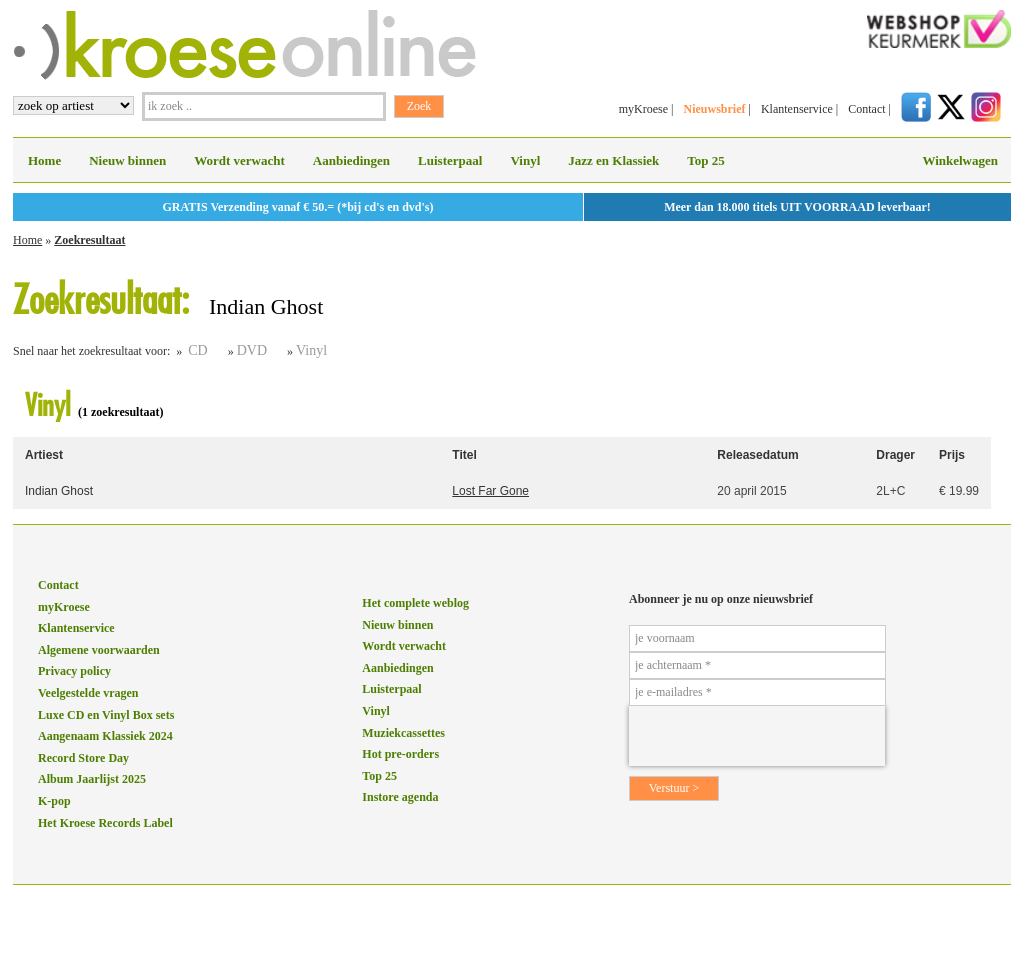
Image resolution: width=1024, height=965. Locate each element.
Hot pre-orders (400, 754)
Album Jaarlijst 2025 (92, 779)
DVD (252, 350)
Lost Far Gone (490, 491)
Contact (866, 109)
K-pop (54, 801)
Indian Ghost (59, 491)
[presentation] (757, 736)
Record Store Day (83, 758)
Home (44, 160)
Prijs (952, 455)
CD (197, 350)
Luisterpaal (450, 160)
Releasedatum (757, 455)
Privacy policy (74, 671)
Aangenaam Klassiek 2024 (105, 736)
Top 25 (705, 160)
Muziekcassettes (403, 733)
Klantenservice (797, 109)
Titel (464, 455)
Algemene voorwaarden (99, 650)
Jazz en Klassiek (613, 160)
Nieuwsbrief (714, 109)
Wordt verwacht (239, 160)
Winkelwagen (960, 160)
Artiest (44, 455)
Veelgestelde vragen (88, 693)
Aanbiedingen (351, 160)
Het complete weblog (415, 603)
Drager (895, 455)
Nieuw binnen (127, 160)
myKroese (643, 109)
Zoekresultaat (89, 240)
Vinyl (525, 160)
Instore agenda (400, 797)
